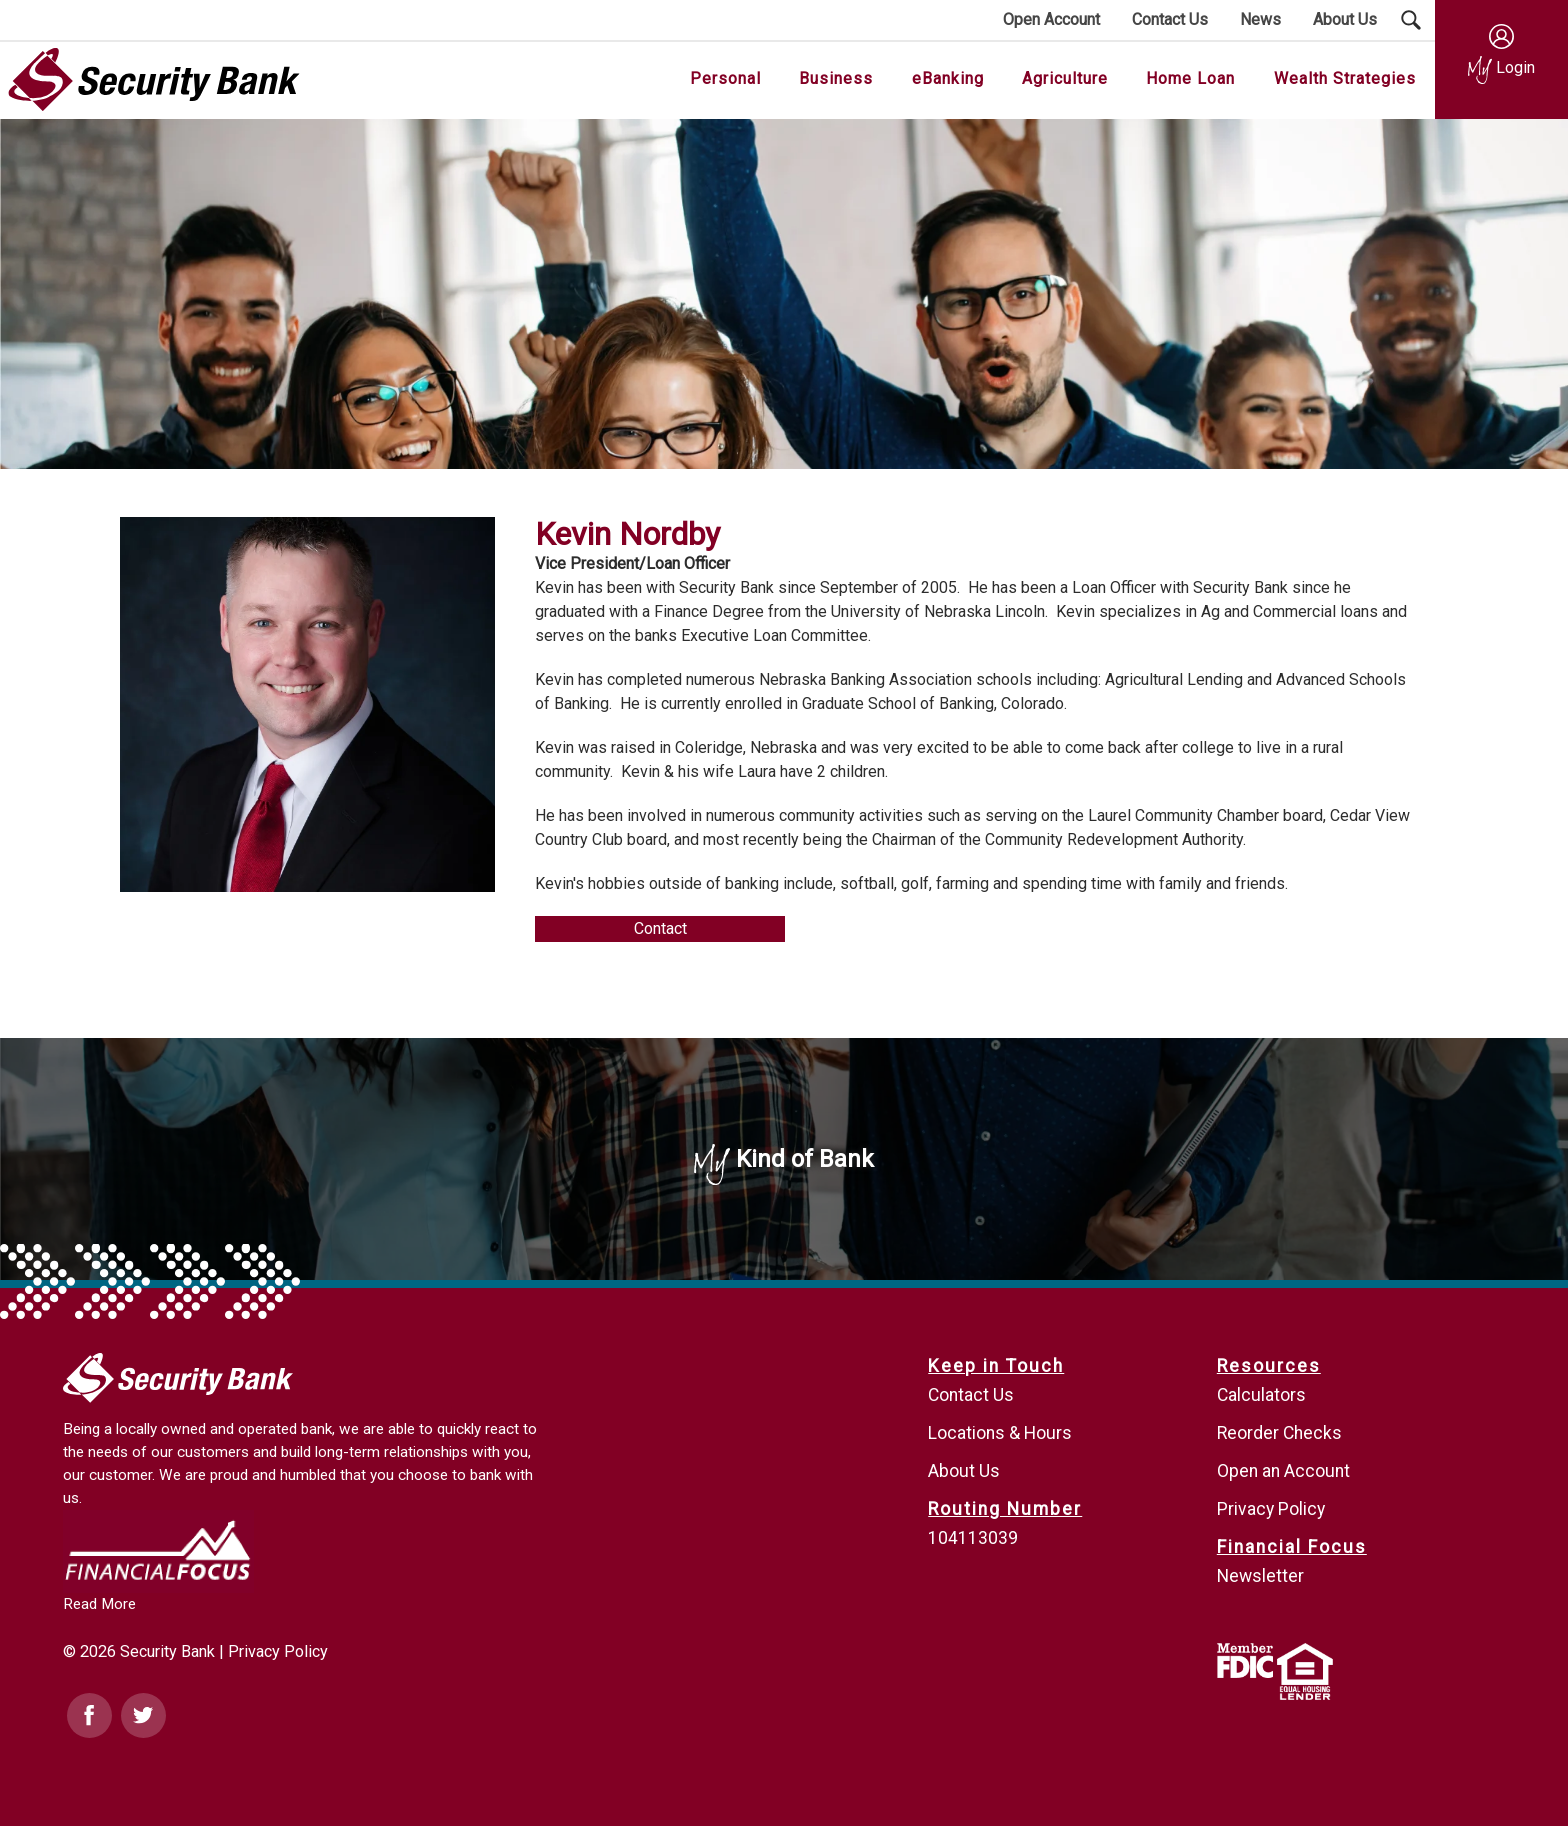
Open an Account (1283, 1471)
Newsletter (1260, 1576)
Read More (99, 1604)
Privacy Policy (278, 1651)
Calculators (1261, 1395)
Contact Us (971, 1395)
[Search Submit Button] (1411, 20)
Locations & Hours (1000, 1433)
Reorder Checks (1279, 1433)
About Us (964, 1471)
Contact (660, 928)
